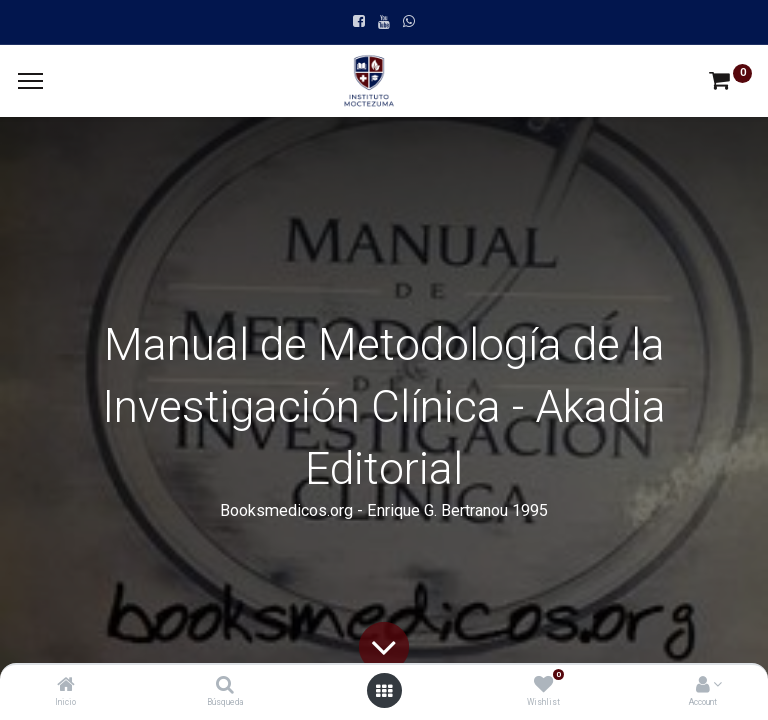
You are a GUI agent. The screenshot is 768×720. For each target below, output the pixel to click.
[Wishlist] (543, 686)
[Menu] (30, 81)
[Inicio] (66, 686)
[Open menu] (384, 691)
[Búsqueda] (225, 686)
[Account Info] (703, 686)
